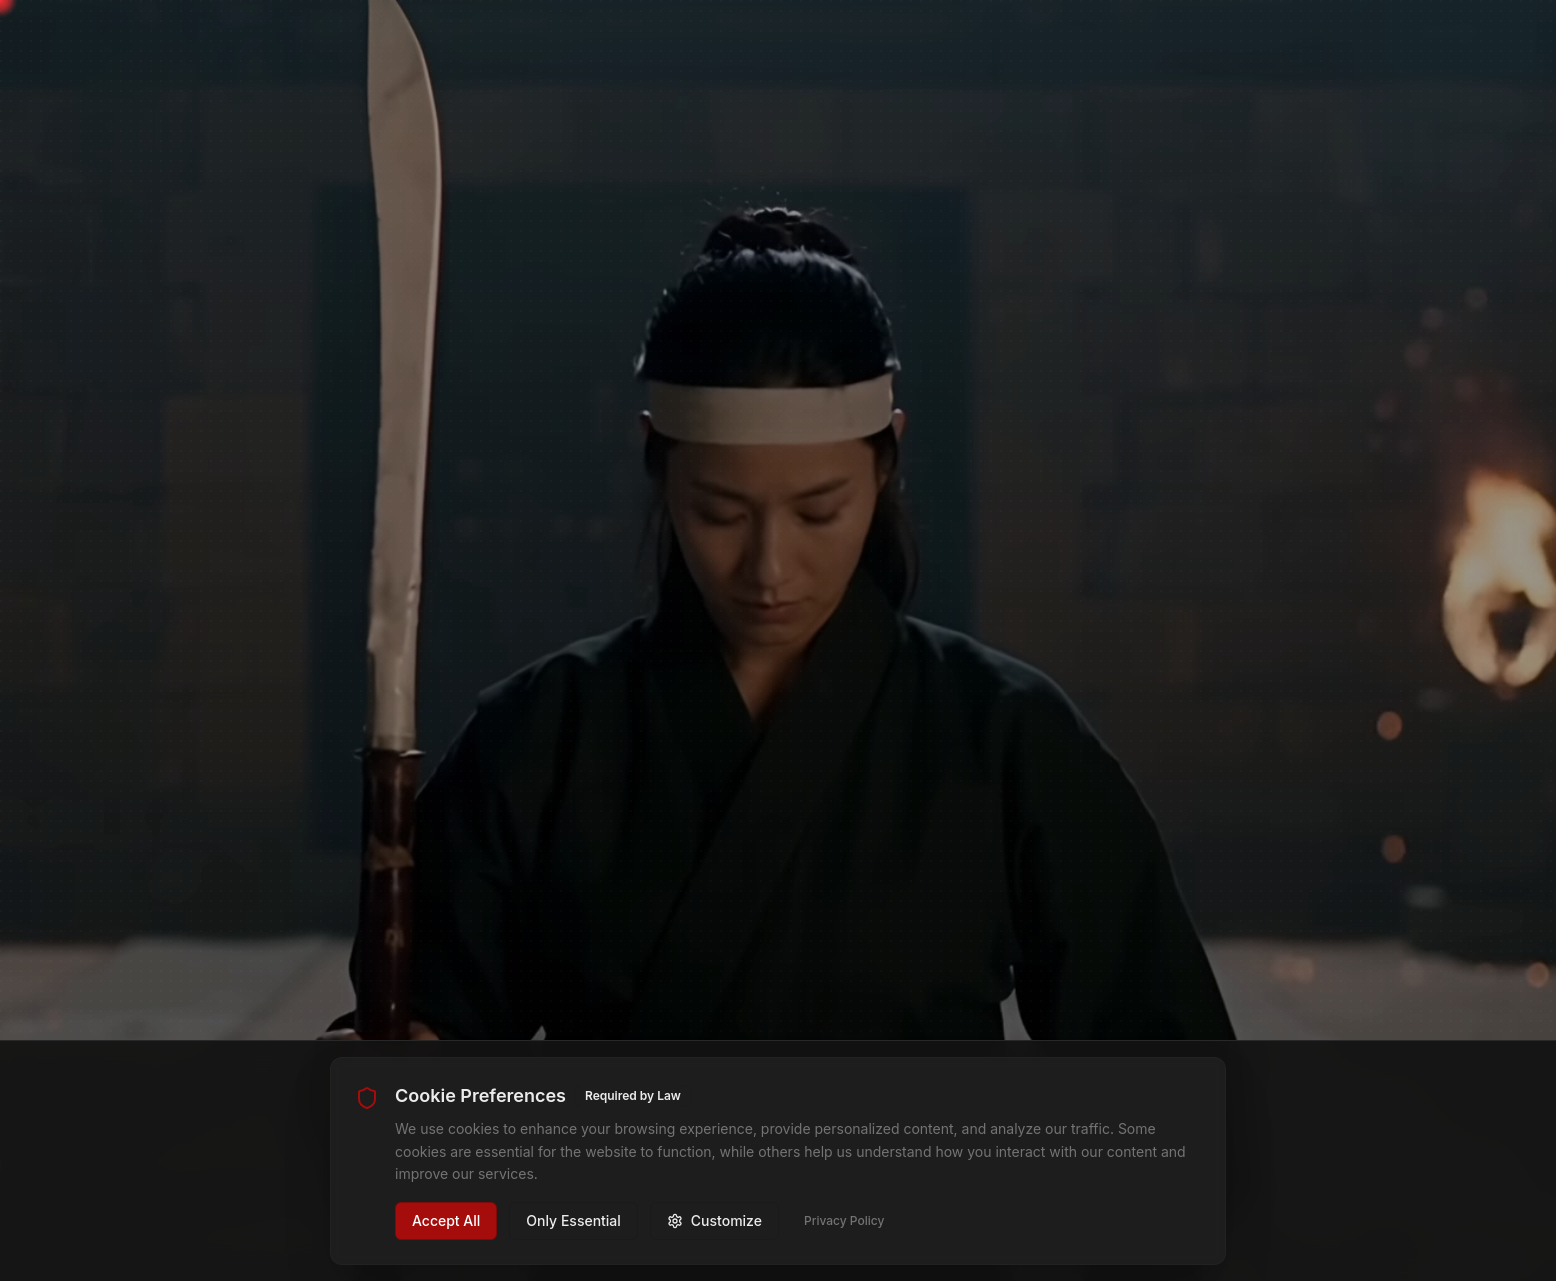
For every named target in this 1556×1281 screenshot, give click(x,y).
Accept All (446, 1220)
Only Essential (573, 1220)
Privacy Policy (844, 1220)
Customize (714, 1220)
